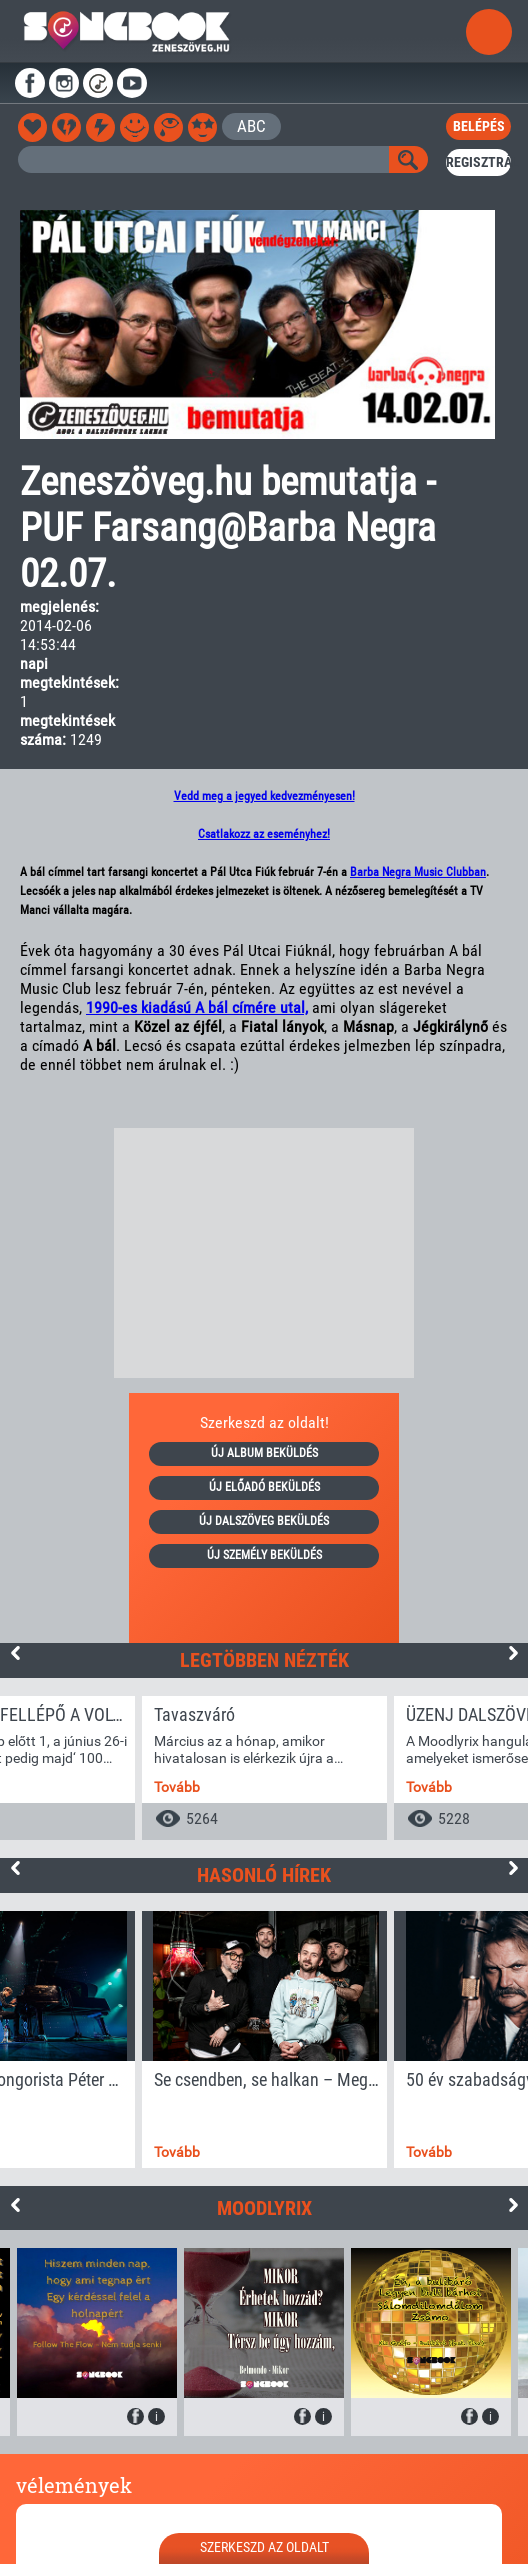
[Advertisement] (264, 1253)
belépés (479, 126)
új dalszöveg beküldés (264, 1521)
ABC (251, 126)
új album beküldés (264, 1453)
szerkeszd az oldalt (264, 2547)
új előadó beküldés (264, 1487)
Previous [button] (15, 1653)
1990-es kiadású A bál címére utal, (197, 1007)
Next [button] (513, 1653)
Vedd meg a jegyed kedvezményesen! (264, 796)
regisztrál (478, 162)
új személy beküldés (264, 1555)
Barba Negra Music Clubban (418, 872)
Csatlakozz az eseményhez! (264, 834)
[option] (264, 1768)
